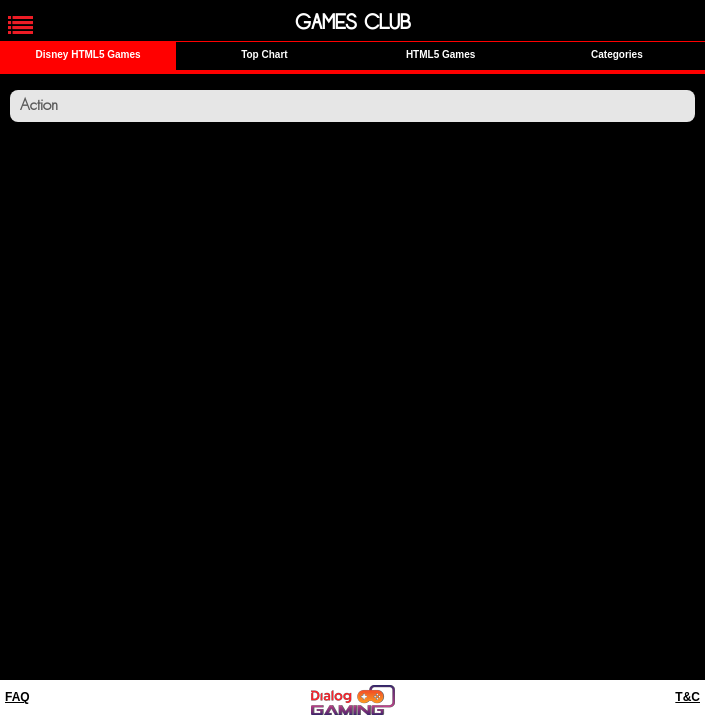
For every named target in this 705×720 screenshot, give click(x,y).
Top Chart (264, 54)
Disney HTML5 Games (88, 54)
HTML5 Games (440, 54)
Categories (617, 54)
